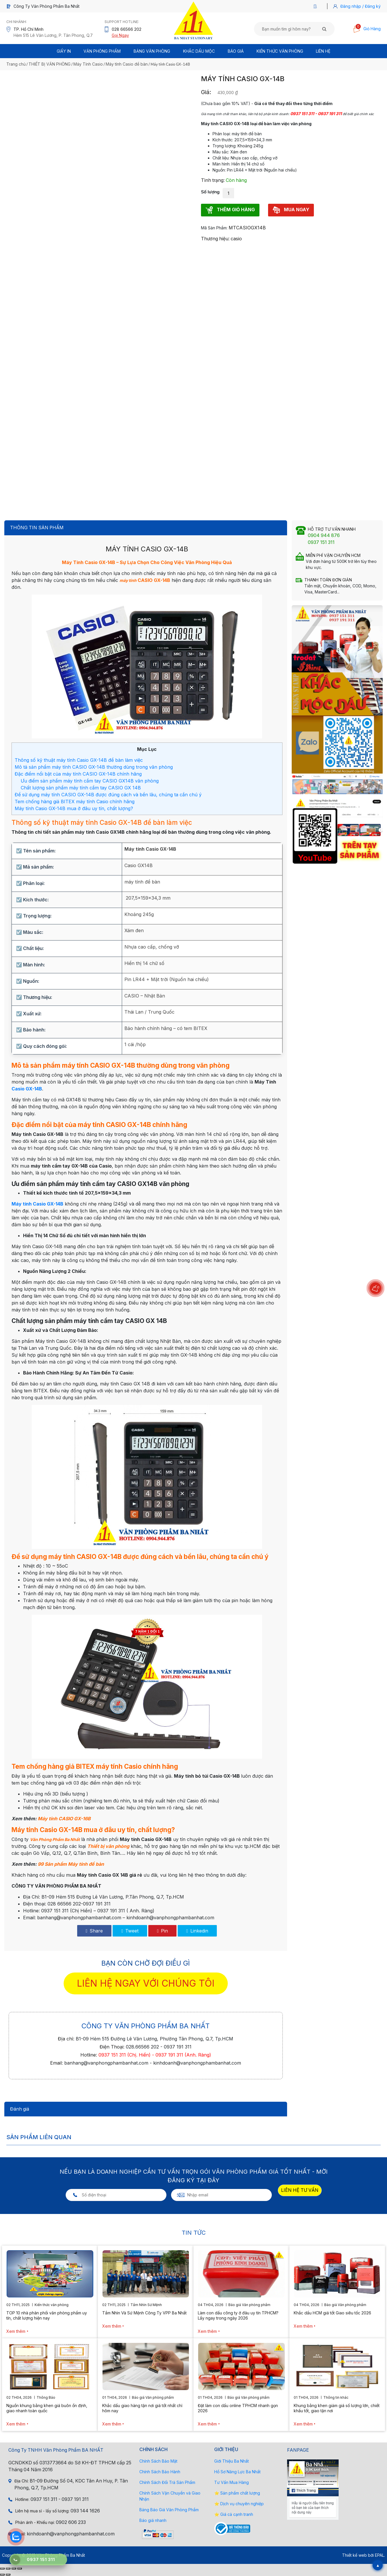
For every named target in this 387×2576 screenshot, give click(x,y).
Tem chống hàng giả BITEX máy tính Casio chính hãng (74, 801)
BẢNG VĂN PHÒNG (152, 51)
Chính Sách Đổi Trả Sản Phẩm (167, 2482)
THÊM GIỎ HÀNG (230, 210)
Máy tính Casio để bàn (127, 64)
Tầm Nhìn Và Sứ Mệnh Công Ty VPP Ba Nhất (144, 2312)
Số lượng (210, 192)
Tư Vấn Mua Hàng (231, 2482)
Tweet (130, 1931)
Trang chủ (16, 64)
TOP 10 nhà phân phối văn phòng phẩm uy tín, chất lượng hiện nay (46, 2315)
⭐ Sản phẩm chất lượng (237, 2493)
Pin (162, 1931)
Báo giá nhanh (152, 2520)
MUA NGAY (291, 210)
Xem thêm (15, 2331)
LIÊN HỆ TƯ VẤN (299, 2190)
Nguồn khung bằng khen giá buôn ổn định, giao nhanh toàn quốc (46, 2408)
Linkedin (197, 1931)
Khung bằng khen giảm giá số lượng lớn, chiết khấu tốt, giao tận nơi (337, 2408)
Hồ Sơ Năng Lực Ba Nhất (237, 2471)
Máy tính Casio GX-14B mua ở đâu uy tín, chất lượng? (74, 808)
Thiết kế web (354, 2555)
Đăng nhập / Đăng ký (360, 6)
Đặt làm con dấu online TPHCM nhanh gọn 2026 (238, 2408)
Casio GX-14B (27, 1089)
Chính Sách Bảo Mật (158, 2461)
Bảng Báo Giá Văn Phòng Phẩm (169, 2509)
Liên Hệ (323, 51)
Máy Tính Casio (88, 64)
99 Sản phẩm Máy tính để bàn (71, 1864)
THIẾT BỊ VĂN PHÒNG (50, 64)
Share (94, 1931)
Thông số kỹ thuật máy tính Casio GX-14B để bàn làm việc (79, 760)
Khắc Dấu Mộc (199, 51)
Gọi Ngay (120, 35)
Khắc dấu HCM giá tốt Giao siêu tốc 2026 (332, 2312)
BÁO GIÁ (236, 51)
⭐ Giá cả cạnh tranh (233, 2514)
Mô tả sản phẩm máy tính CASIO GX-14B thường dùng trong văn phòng (94, 767)
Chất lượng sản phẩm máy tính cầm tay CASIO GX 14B (81, 788)
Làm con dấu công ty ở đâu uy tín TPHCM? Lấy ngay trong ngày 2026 (238, 2315)
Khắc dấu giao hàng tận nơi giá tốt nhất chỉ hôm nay (142, 2408)
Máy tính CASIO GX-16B (64, 1818)
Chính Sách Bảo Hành (159, 2471)
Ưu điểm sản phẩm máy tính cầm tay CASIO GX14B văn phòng (90, 781)
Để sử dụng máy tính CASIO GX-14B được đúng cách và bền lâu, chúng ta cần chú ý (108, 794)
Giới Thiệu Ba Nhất (231, 2461)
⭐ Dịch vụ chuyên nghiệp (239, 2503)
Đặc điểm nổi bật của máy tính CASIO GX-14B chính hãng (78, 774)
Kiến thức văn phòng (280, 51)
